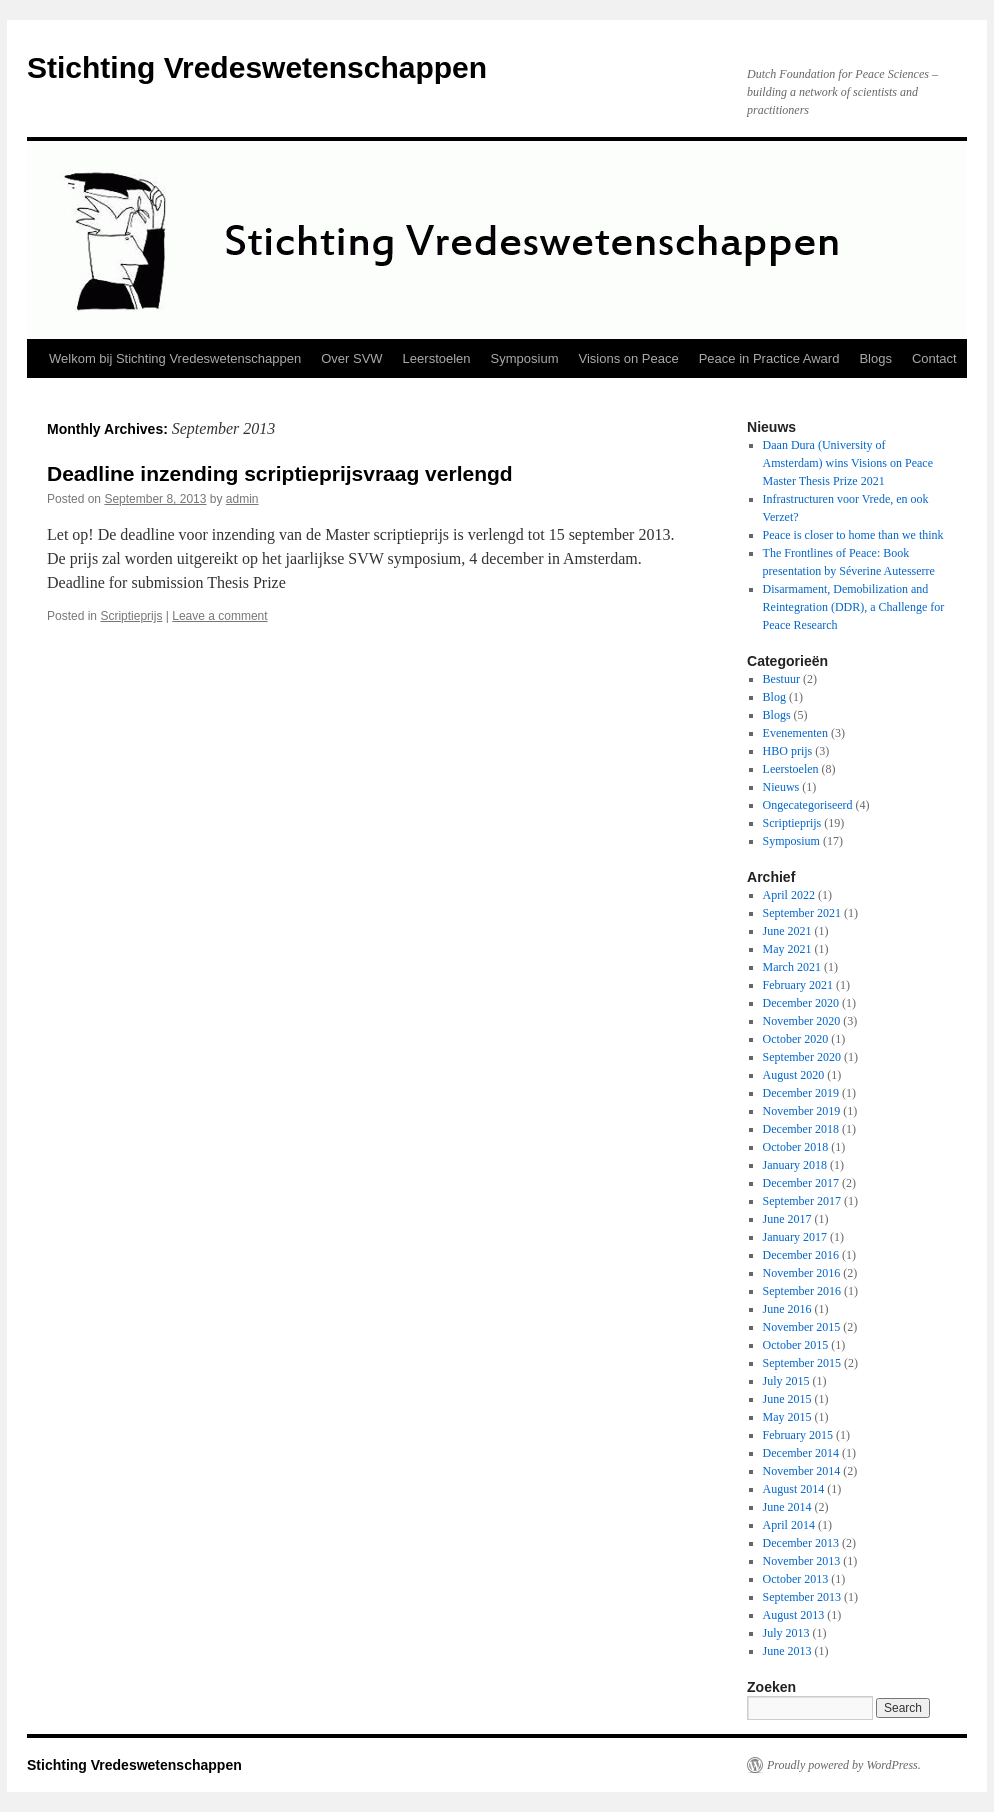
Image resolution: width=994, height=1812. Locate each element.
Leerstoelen (437, 358)
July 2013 (786, 1633)
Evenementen (795, 733)
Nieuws (781, 787)
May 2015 (787, 1417)
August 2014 (794, 1489)
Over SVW (351, 358)
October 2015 (796, 1345)
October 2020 (796, 1039)
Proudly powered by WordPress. (844, 1765)
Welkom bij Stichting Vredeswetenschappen (175, 358)
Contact (934, 358)
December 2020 (801, 1003)
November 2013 (802, 1561)
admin (242, 499)
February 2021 (798, 985)
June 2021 (787, 931)
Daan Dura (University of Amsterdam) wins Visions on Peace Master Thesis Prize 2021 (848, 463)
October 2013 (796, 1579)
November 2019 (802, 1111)
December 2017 (801, 1183)
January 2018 (795, 1165)
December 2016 (801, 1255)
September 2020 (802, 1057)
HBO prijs (788, 751)
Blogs (875, 358)
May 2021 (787, 949)
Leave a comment (219, 616)
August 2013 (794, 1615)
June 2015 (787, 1399)
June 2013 (787, 1651)
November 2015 (802, 1327)
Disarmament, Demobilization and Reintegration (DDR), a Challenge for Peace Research (854, 607)
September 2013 (802, 1597)
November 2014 (802, 1471)
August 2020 (794, 1075)
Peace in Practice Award (769, 358)
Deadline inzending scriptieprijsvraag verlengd (280, 473)
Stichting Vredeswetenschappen (257, 67)
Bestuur (781, 679)
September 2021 (802, 913)
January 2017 (795, 1237)
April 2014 (789, 1525)
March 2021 (792, 967)
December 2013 (801, 1543)
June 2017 (787, 1219)
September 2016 (802, 1291)
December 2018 (801, 1129)
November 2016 (802, 1273)
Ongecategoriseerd (808, 805)
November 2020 (802, 1021)
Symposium (525, 358)
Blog (774, 697)
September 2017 (802, 1201)
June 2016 (787, 1309)
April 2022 (789, 895)
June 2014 (787, 1507)
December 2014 (801, 1453)
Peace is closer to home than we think (853, 535)
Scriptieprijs (131, 616)
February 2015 (798, 1435)
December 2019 (801, 1093)
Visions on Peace (628, 358)
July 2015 (786, 1381)
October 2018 (796, 1147)
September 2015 (802, 1363)
